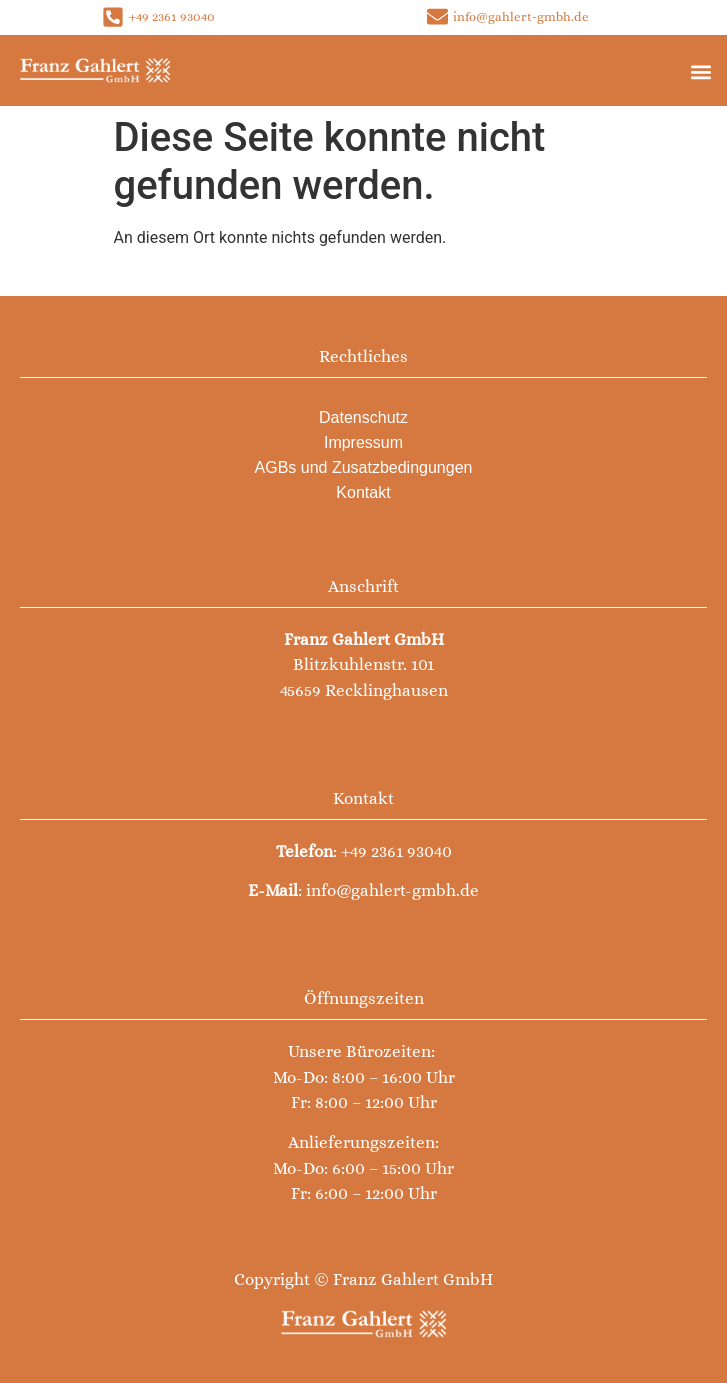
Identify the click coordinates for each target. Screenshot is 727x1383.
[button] (700, 71)
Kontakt (363, 492)
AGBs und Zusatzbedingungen (364, 467)
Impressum (363, 442)
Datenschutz (363, 417)
